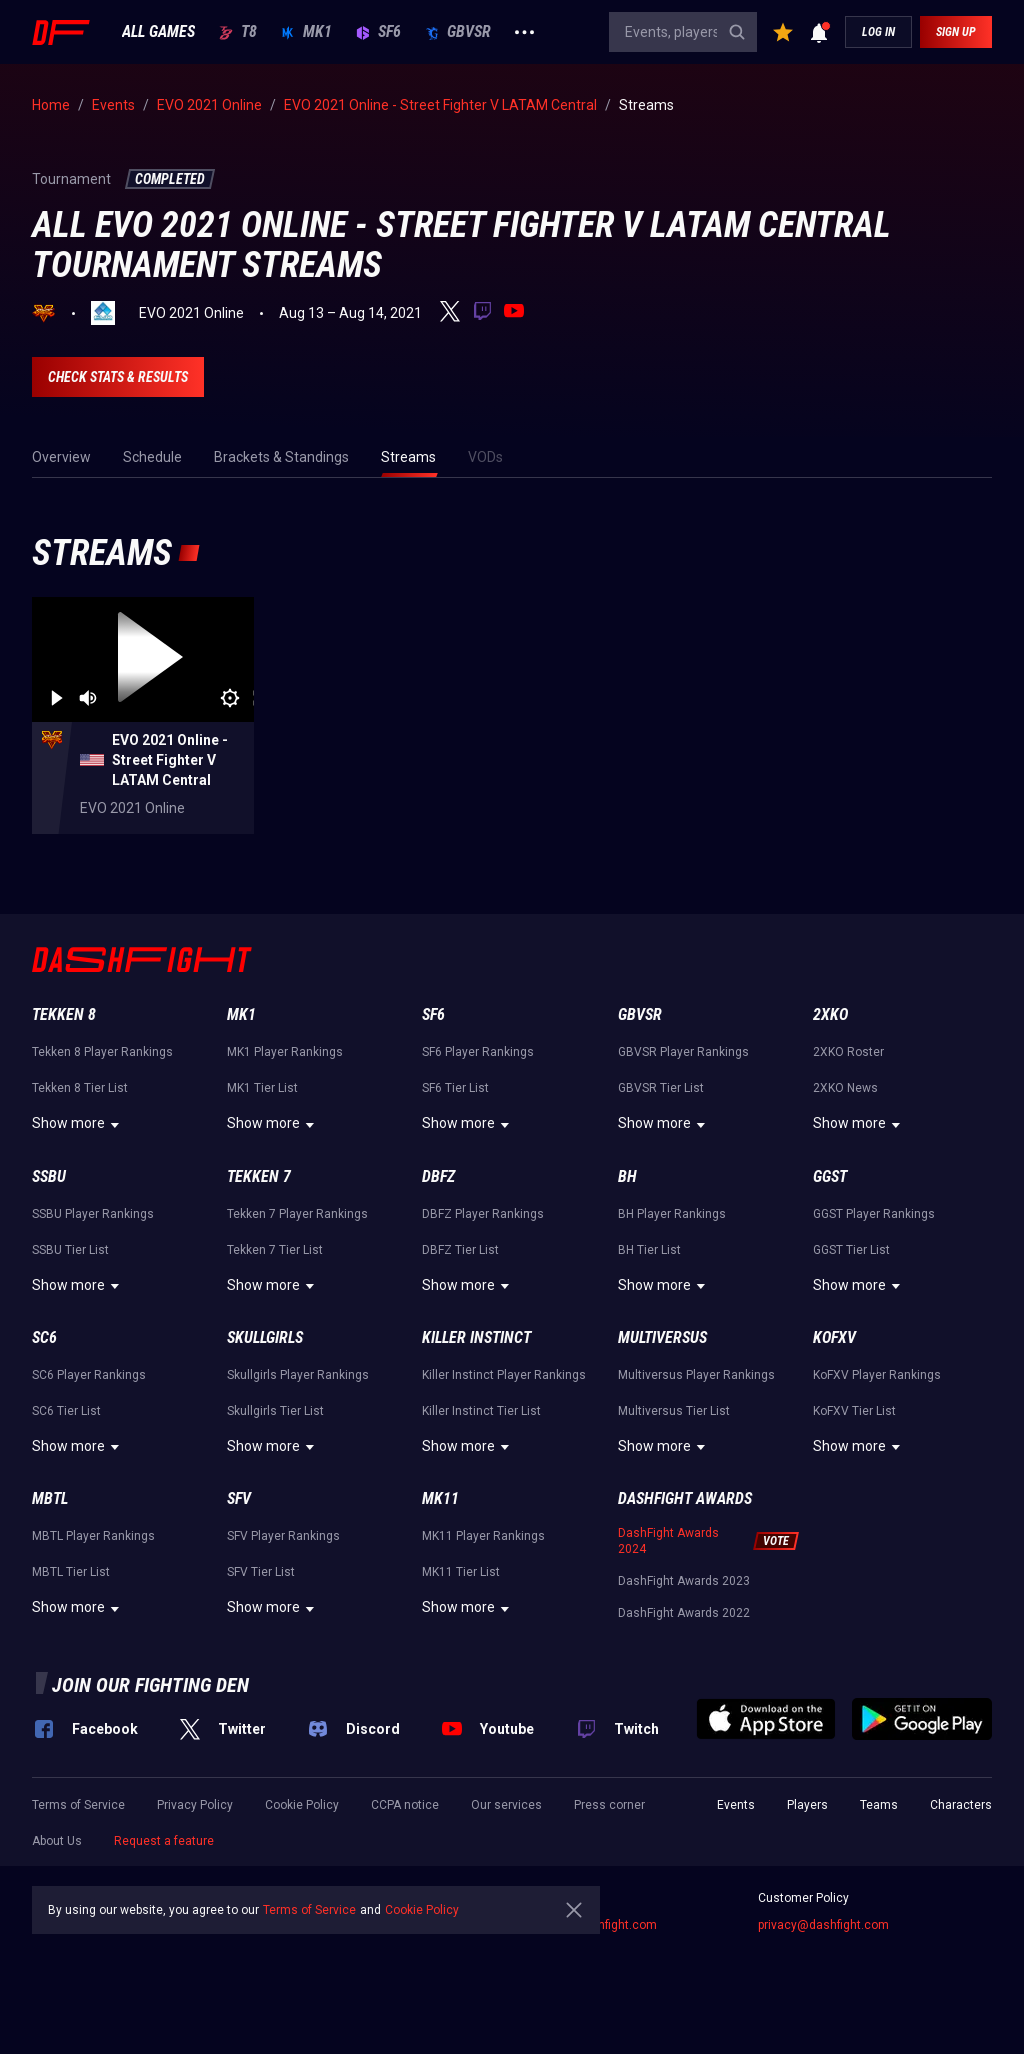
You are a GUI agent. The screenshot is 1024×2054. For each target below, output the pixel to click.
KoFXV (834, 1337)
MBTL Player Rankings (93, 1536)
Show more (78, 1125)
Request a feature (164, 1841)
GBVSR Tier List (661, 1088)
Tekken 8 (64, 1014)
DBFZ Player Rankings (483, 1214)
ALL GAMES (158, 32)
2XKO (830, 1014)
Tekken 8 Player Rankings (102, 1052)
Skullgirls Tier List (275, 1411)
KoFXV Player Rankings (877, 1375)
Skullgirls (265, 1337)
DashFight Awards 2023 (684, 1581)
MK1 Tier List (262, 1088)
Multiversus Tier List (674, 1411)
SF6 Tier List (455, 1088)
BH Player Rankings (672, 1214)
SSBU (49, 1176)
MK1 (306, 32)
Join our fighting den (150, 1685)
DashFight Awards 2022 (684, 1613)
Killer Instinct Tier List (481, 1411)
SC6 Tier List (66, 1411)
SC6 (44, 1337)
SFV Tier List (261, 1572)
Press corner (609, 1805)
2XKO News (845, 1088)
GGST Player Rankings (874, 1214)
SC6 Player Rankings (89, 1375)
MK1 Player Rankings (285, 1052)
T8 (238, 32)
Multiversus (662, 1337)
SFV (239, 1498)
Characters (961, 1805)
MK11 (440, 1498)
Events (736, 1805)
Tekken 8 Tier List (80, 1088)
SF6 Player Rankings (478, 1052)
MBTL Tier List (71, 1572)
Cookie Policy (302, 1805)
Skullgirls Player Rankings (298, 1375)
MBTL (50, 1498)
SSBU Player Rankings (93, 1214)
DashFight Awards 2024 (668, 1541)
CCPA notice (405, 1805)
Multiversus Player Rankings (696, 1375)
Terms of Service (78, 1805)
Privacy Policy (195, 1805)
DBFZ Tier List (460, 1250)
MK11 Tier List (461, 1572)
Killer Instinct (476, 1337)
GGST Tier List (851, 1250)
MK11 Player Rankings (483, 1536)
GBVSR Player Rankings (683, 1052)
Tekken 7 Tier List (275, 1250)
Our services (506, 1805)
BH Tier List (649, 1250)
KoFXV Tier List (854, 1411)
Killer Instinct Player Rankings (504, 1375)
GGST (830, 1176)
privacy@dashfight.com (823, 1925)
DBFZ (438, 1176)
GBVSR (458, 32)
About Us (57, 1841)
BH (627, 1176)
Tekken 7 (259, 1176)
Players (807, 1805)
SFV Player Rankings (283, 1536)
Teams (879, 1805)
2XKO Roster (848, 1052)
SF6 (378, 32)
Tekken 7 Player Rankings (297, 1214)
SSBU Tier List (70, 1250)
